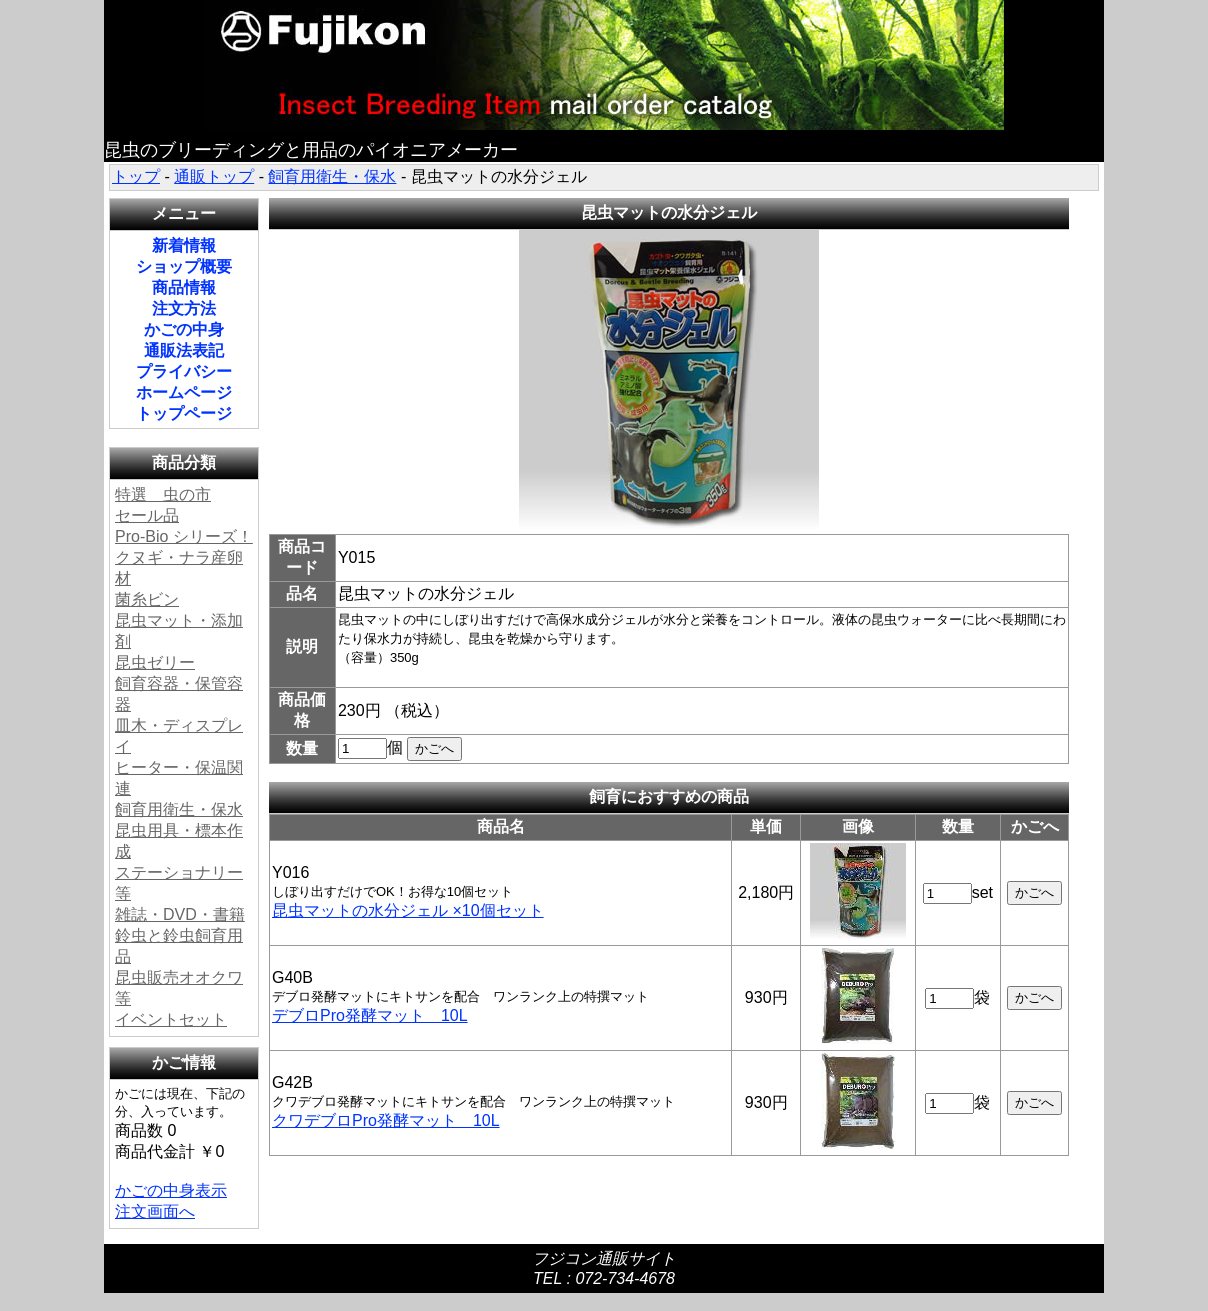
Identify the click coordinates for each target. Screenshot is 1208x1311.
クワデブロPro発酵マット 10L (386, 1120)
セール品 (147, 515)
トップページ (184, 413)
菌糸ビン (147, 599)
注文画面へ (155, 1211)
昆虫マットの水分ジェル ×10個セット (408, 910)
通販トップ (214, 176)
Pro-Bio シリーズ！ (184, 536)
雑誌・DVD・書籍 (180, 914)
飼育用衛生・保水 (332, 176)
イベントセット (171, 1019)
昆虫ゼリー (155, 662)
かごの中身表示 (171, 1190)
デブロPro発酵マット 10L (370, 1015)
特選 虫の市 (163, 494)
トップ (136, 176)
